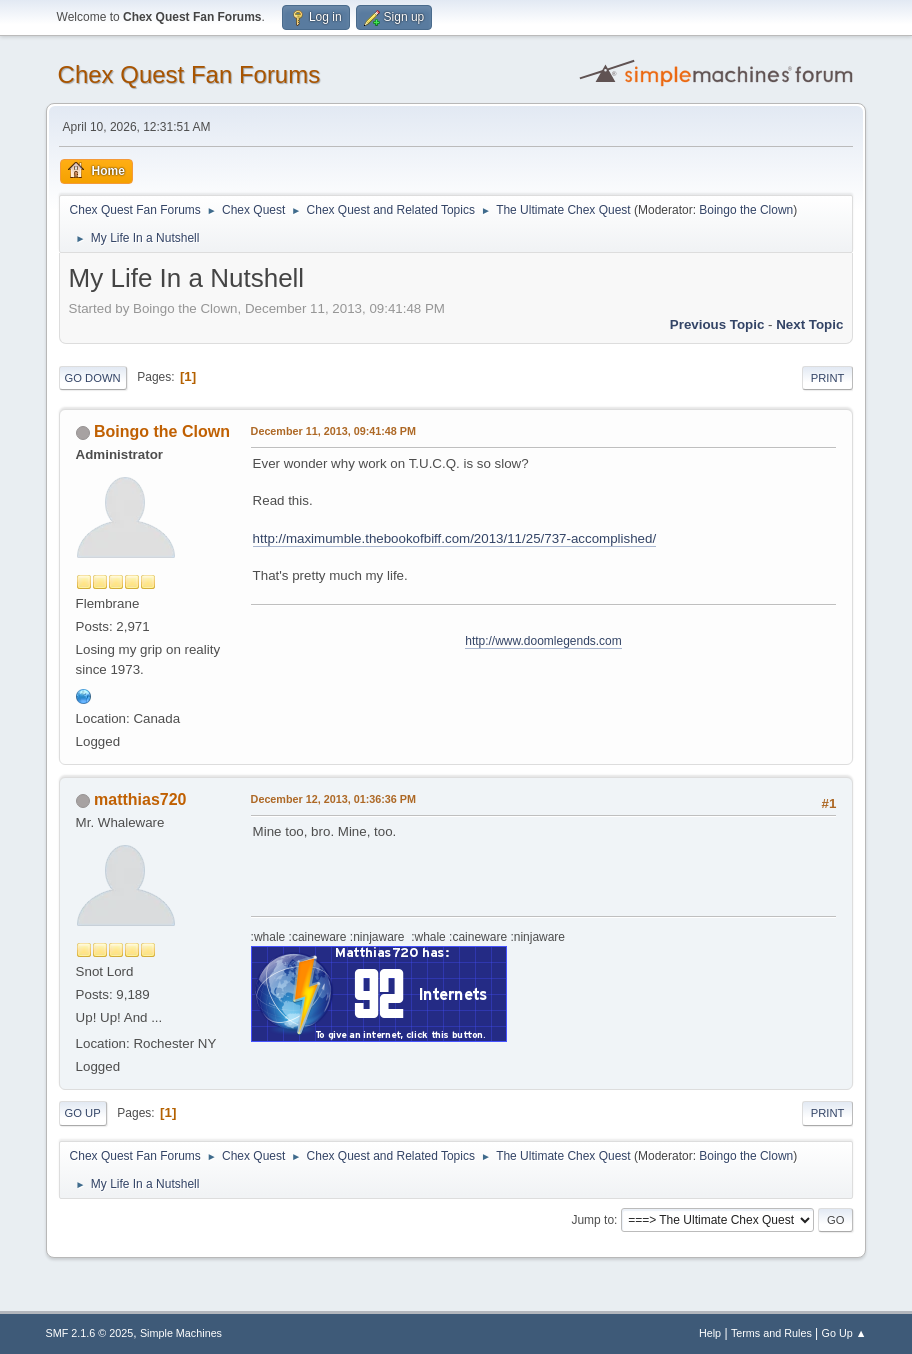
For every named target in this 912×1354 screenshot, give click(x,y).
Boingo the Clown (746, 210)
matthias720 (140, 799)
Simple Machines (181, 1333)
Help (710, 1333)
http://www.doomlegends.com (543, 641)
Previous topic (717, 324)
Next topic (809, 324)
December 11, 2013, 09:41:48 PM (333, 431)
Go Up (83, 1113)
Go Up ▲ (844, 1333)
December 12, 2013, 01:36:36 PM (333, 799)
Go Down (93, 378)
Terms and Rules (771, 1333)
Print (828, 378)
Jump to (592, 1220)
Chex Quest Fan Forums (189, 74)
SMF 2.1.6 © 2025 (90, 1333)
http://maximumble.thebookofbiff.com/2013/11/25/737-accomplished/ (455, 538)
